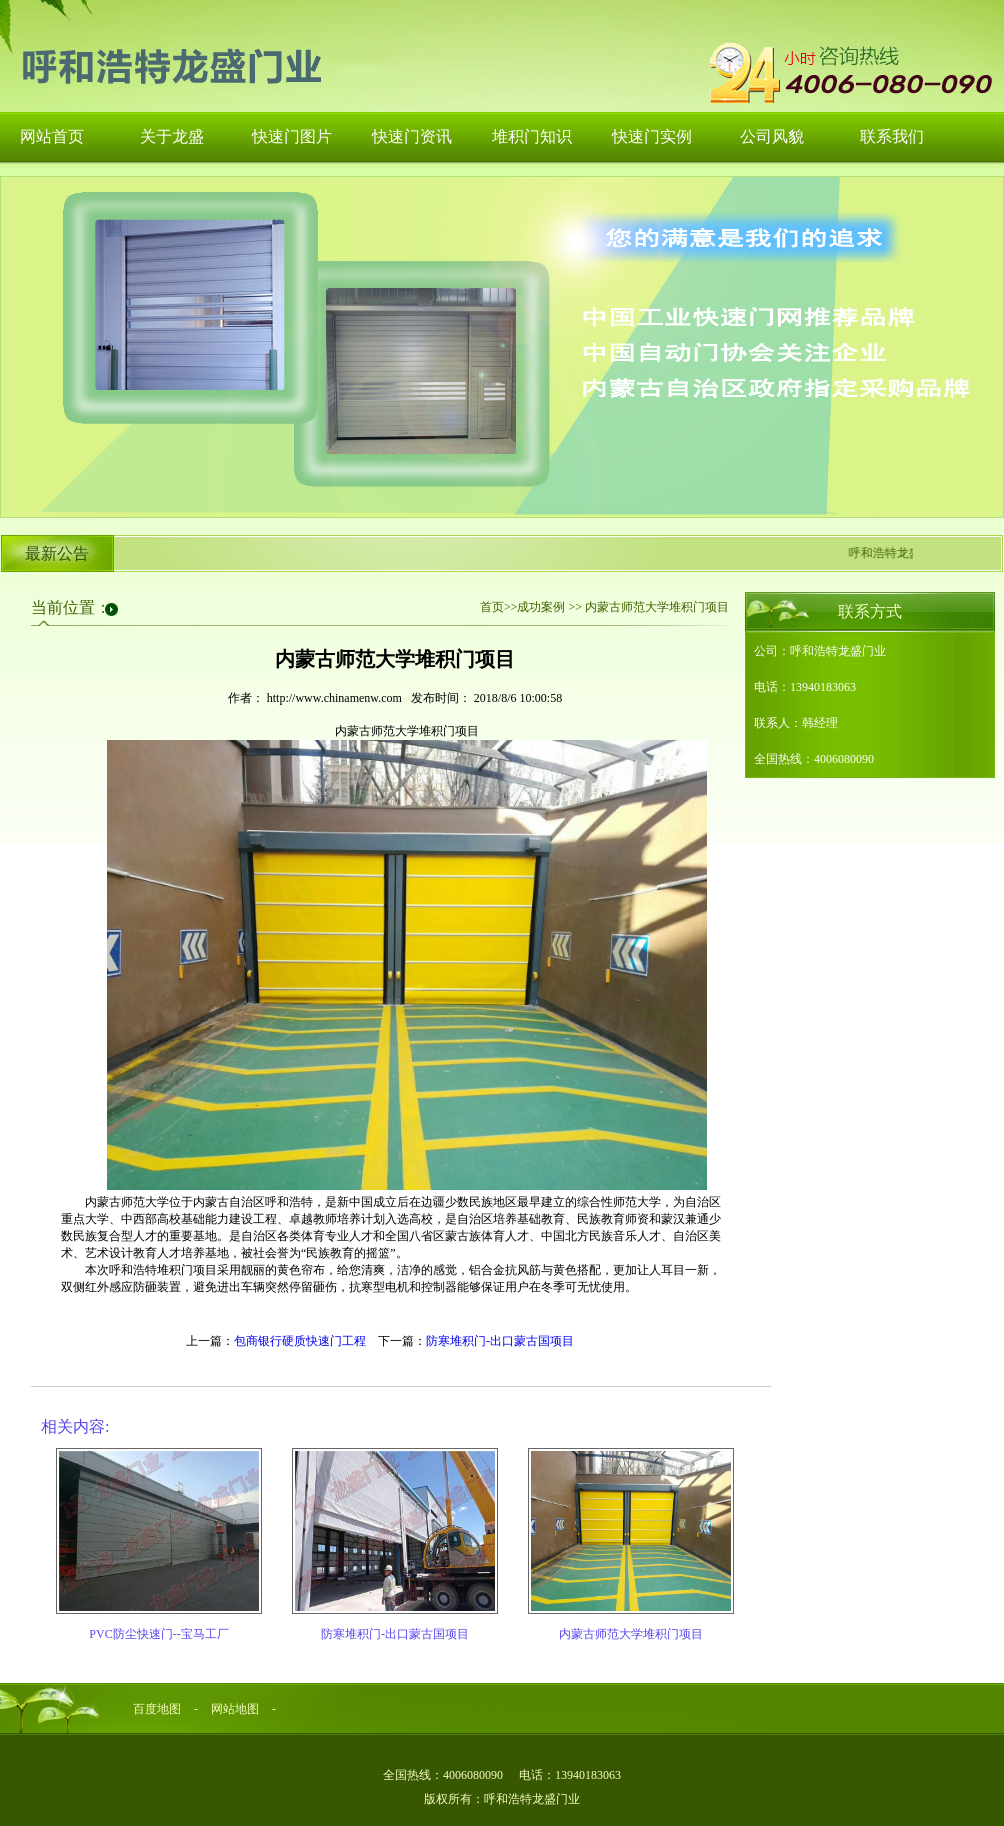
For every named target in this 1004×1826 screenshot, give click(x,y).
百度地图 (157, 1709)
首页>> (499, 607)
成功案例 (541, 607)
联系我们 (892, 136)
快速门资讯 (412, 136)
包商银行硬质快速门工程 (300, 1341)
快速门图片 (292, 136)
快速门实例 (652, 136)
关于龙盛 (172, 136)
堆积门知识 (532, 136)
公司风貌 (772, 136)
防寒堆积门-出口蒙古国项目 (500, 1341)
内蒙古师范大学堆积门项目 (631, 1634)
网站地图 (235, 1709)
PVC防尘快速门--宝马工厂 (158, 1634)
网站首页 (52, 136)
